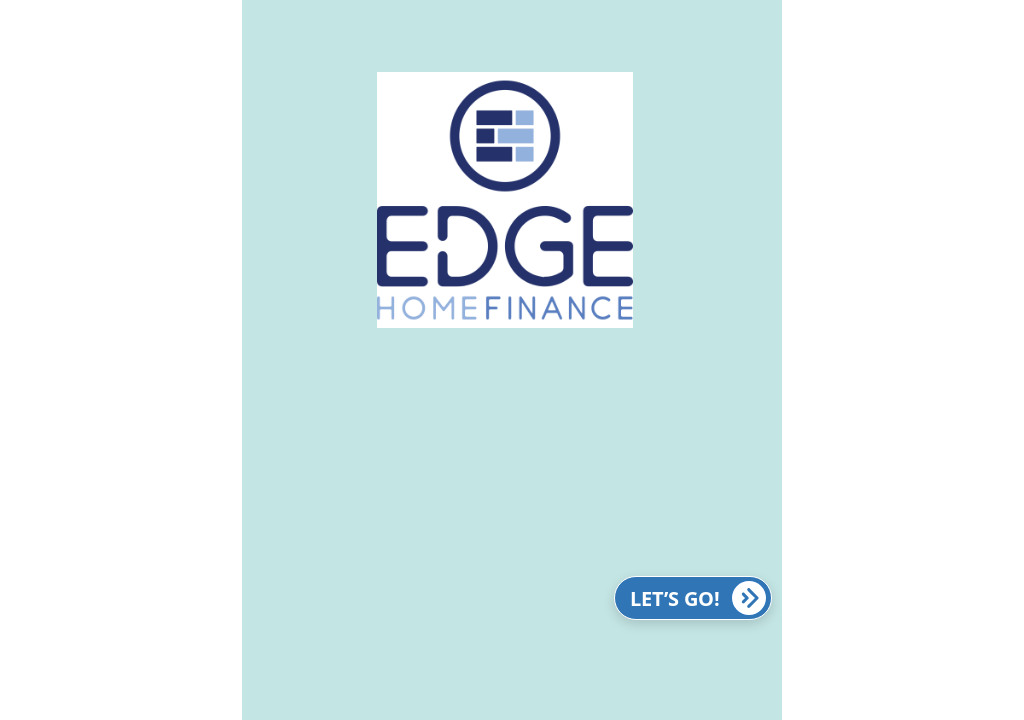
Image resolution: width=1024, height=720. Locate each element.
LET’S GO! (698, 598)
